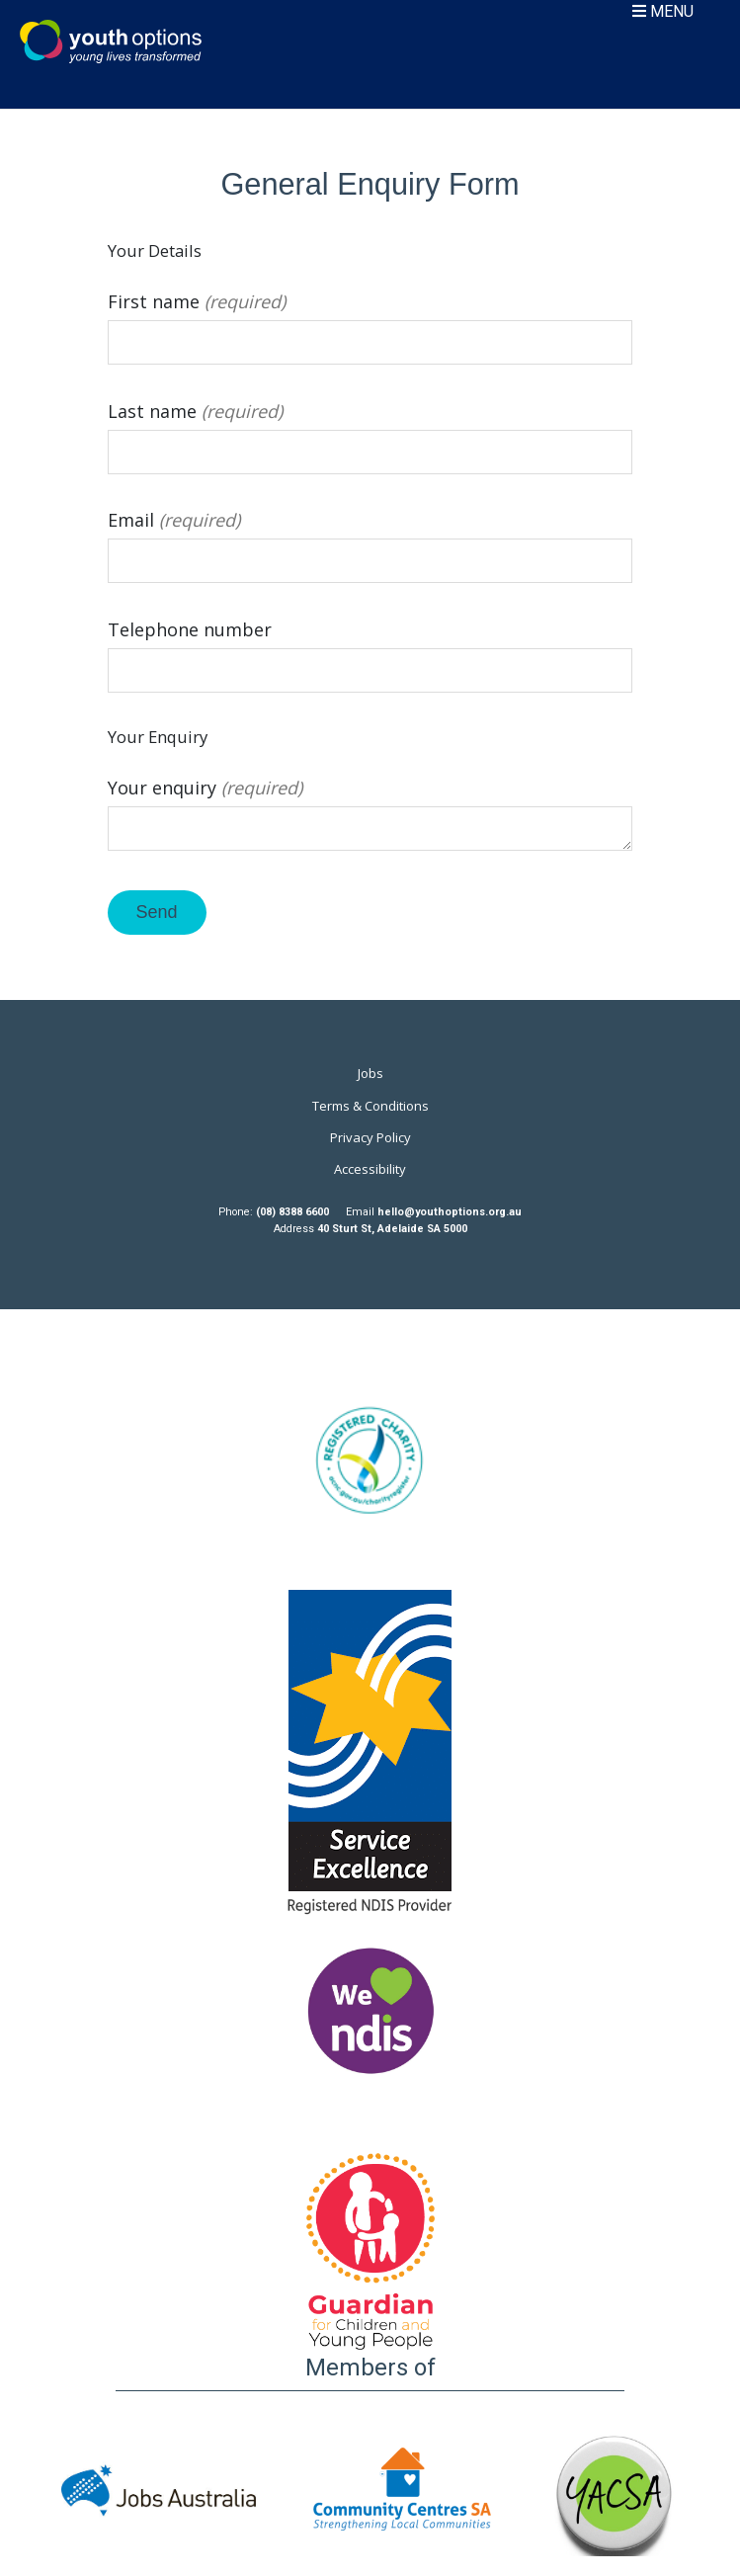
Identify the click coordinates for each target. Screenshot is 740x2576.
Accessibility (370, 1169)
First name (370, 322)
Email (370, 540)
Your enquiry (370, 816)
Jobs (370, 1073)
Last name (370, 431)
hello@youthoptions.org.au (449, 1211)
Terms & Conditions (370, 1106)
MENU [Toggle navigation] (663, 11)
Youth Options (111, 41)
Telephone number (370, 650)
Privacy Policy (370, 1137)
